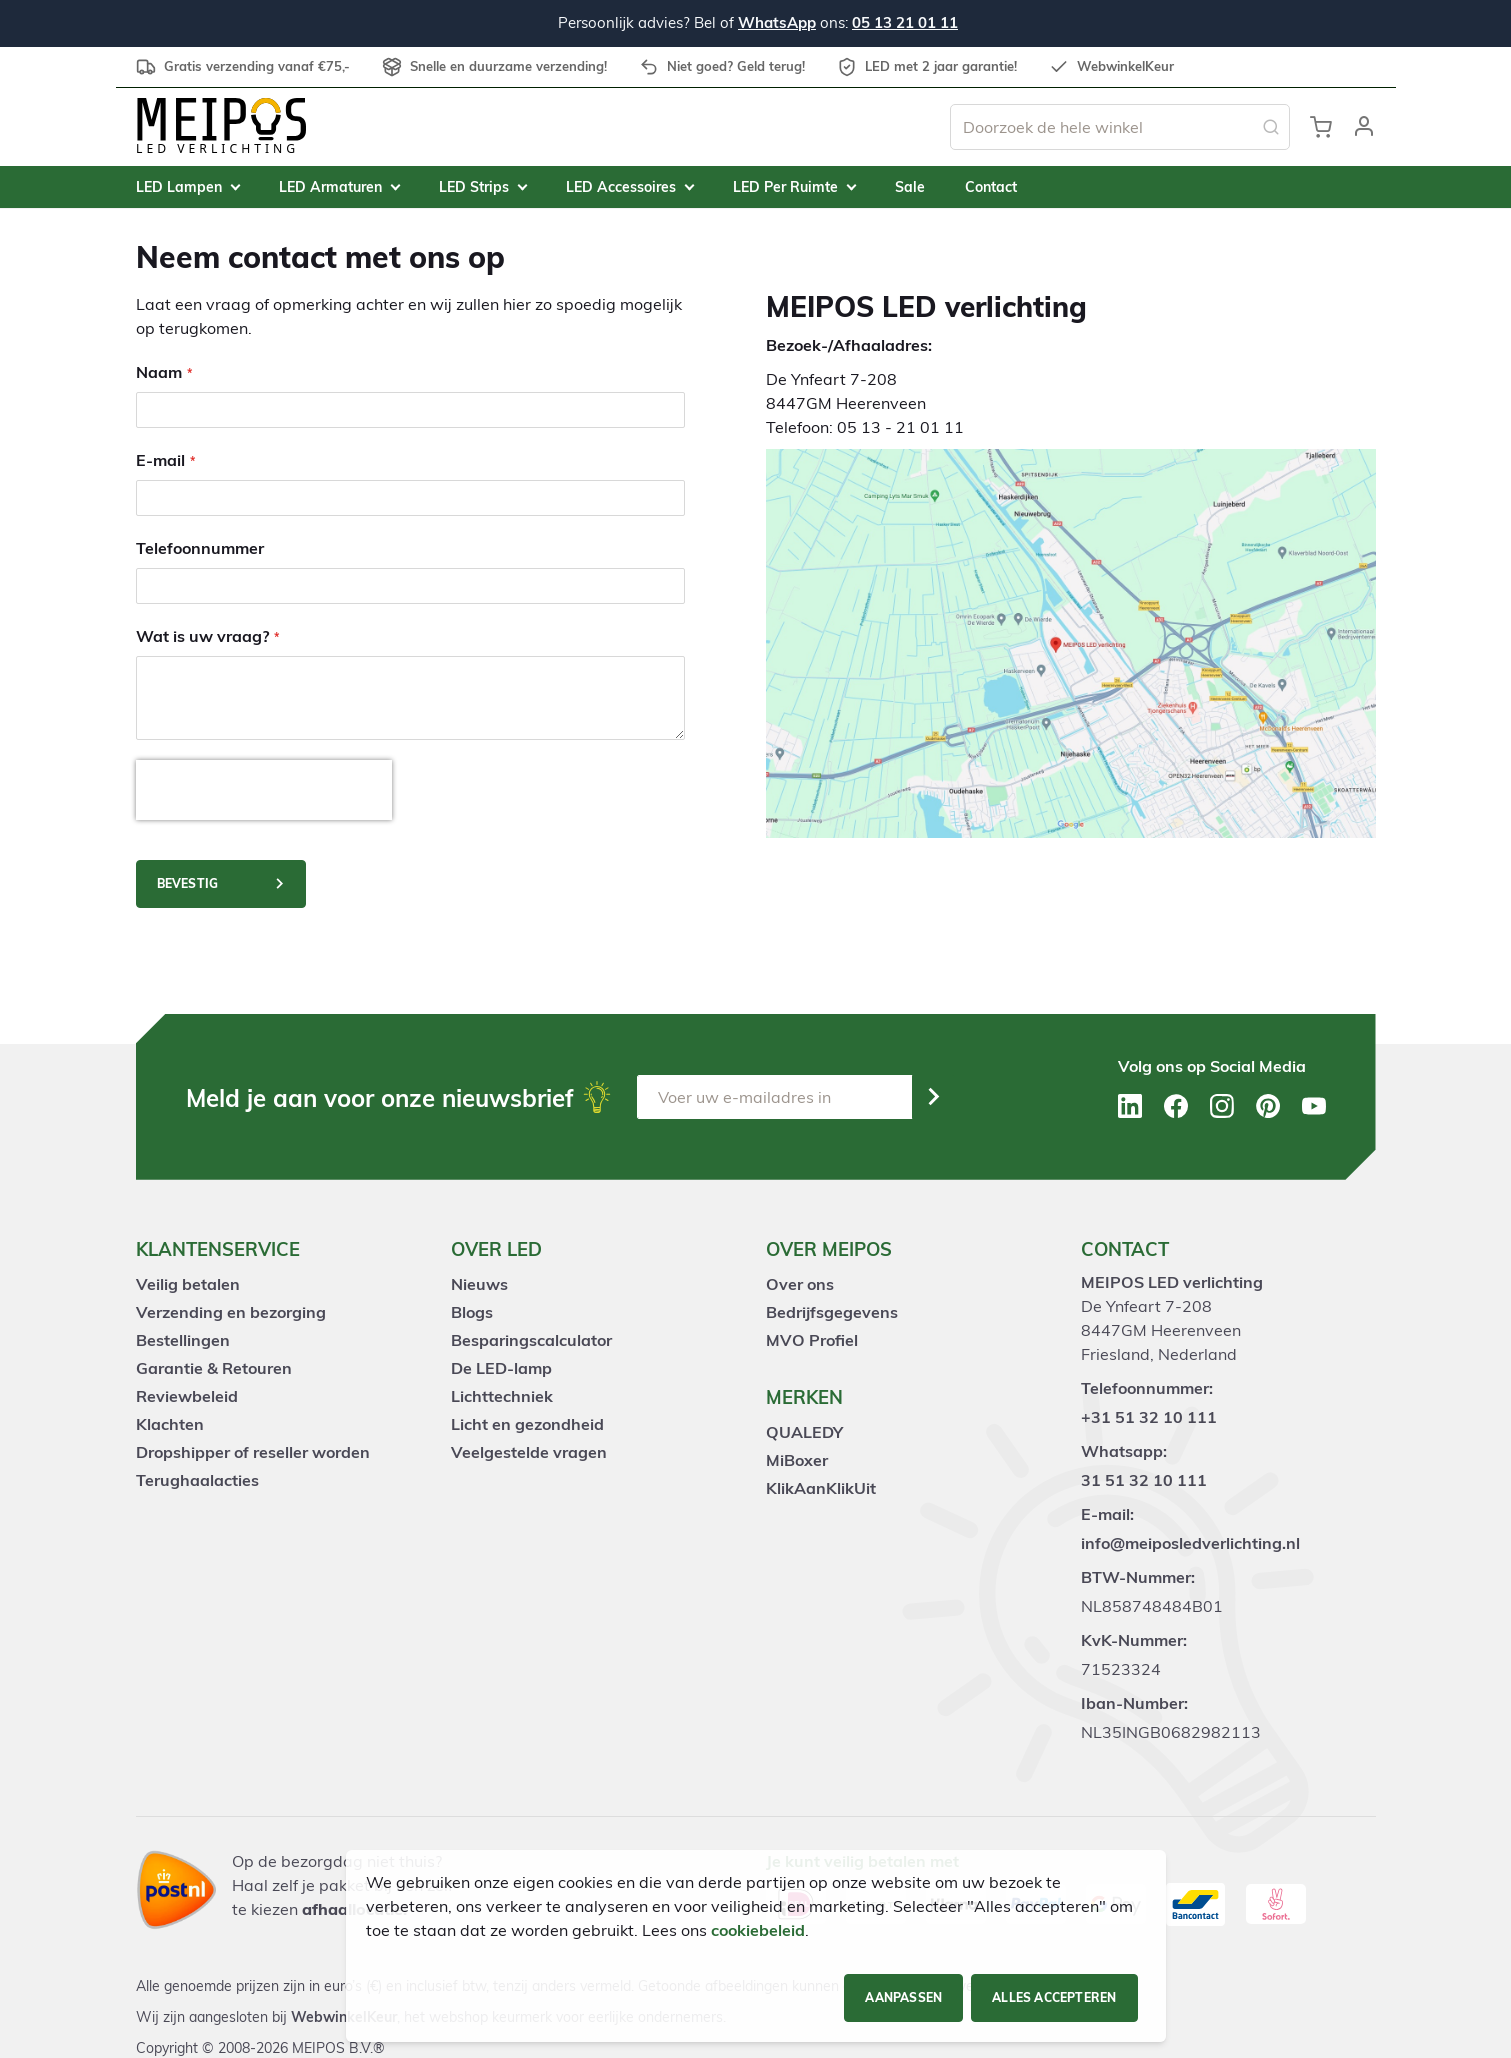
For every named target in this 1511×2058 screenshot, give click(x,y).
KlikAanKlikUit (821, 1488)
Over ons (800, 1284)
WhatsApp (777, 22)
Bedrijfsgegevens (832, 1312)
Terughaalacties (197, 1480)
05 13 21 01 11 (905, 22)
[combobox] (1120, 127)
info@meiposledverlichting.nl (1190, 1543)
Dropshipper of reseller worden (253, 1452)
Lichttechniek (502, 1396)
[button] (1364, 127)
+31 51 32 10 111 (1149, 1417)
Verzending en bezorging (231, 1312)
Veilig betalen (188, 1284)
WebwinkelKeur (344, 2017)
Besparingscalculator (531, 1340)
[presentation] (264, 790)
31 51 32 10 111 (1144, 1480)
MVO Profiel (812, 1340)
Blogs (472, 1312)
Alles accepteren (1054, 1997)
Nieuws (479, 1284)
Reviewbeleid (187, 1396)
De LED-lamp (501, 1368)
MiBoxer (797, 1460)
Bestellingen (183, 1340)
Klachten (170, 1424)
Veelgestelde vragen (529, 1452)
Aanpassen (903, 1997)
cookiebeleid (758, 1930)
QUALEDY (804, 1432)
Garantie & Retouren (214, 1368)
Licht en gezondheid (527, 1424)
